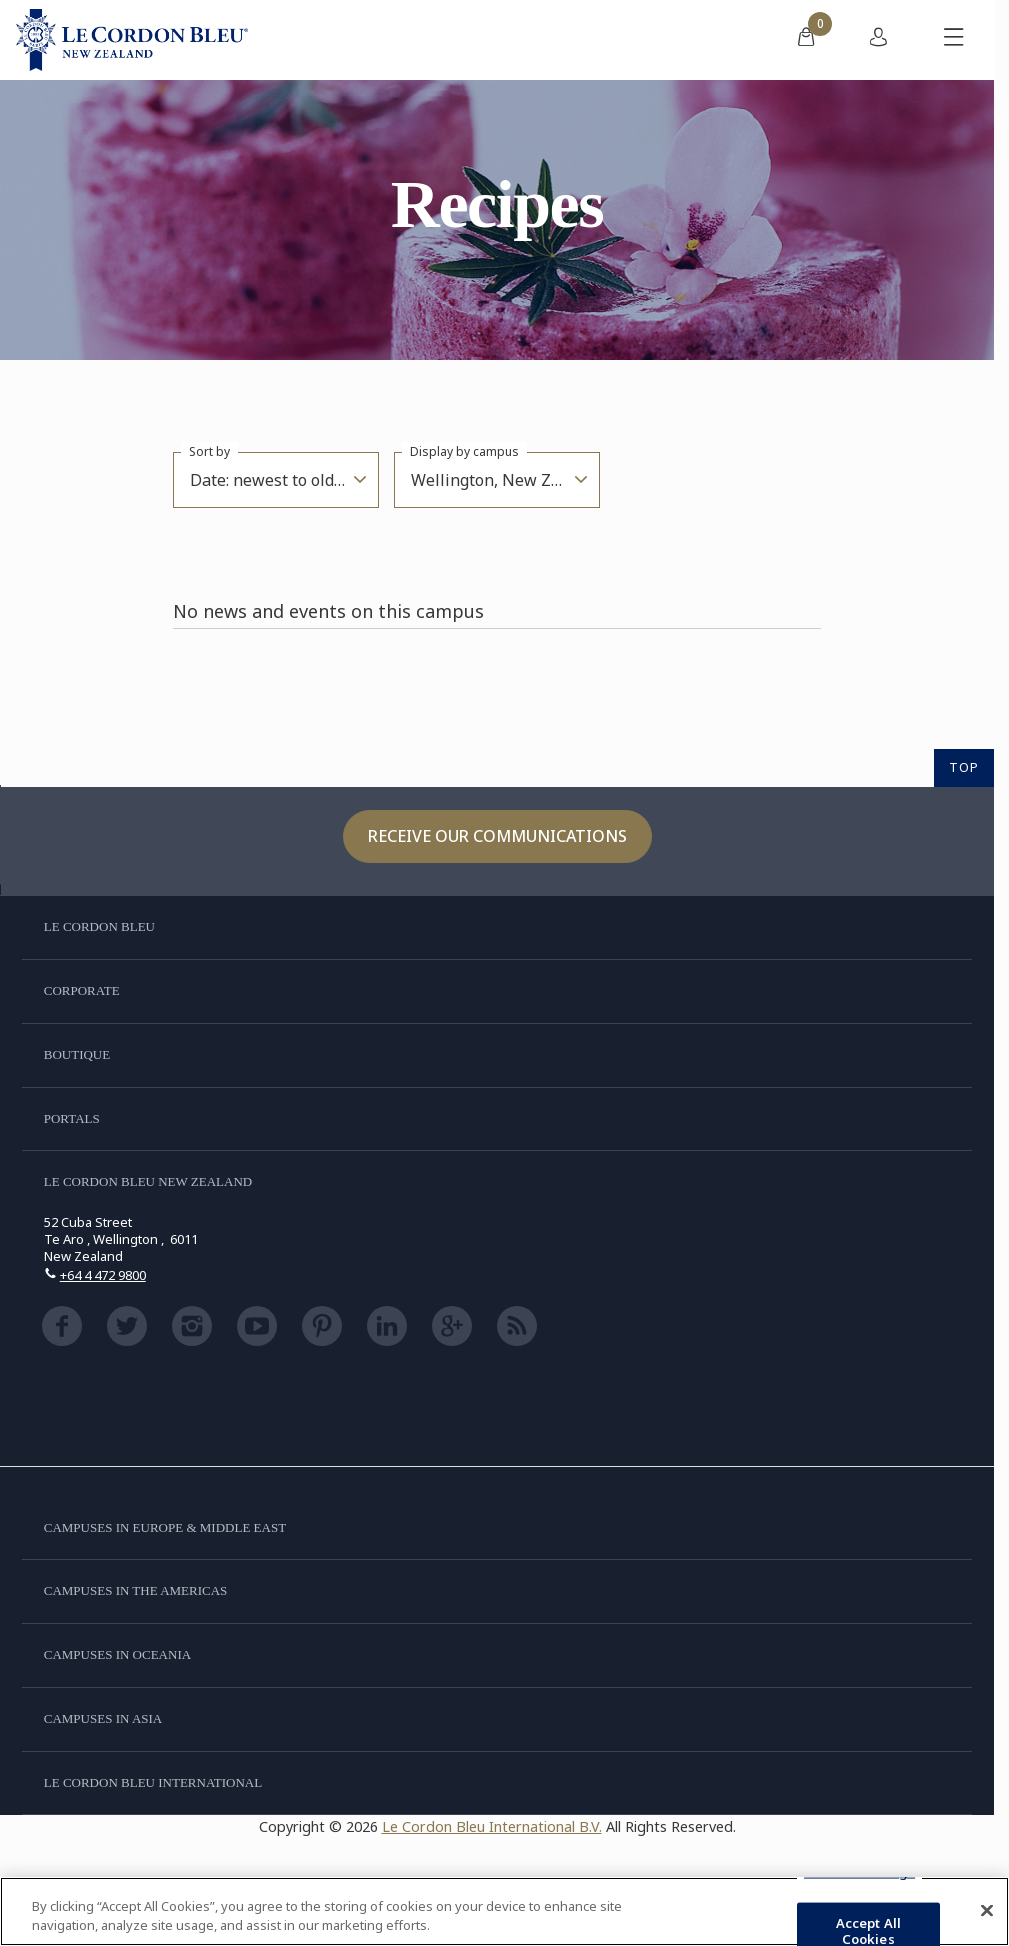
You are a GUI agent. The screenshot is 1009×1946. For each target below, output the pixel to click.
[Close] (987, 1911)
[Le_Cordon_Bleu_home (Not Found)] (132, 40)
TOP (964, 767)
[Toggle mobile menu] (954, 40)
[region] (504, 1911)
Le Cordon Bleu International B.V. (492, 1826)
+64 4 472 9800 (103, 1275)
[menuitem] (806, 40)
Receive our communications (497, 836)
